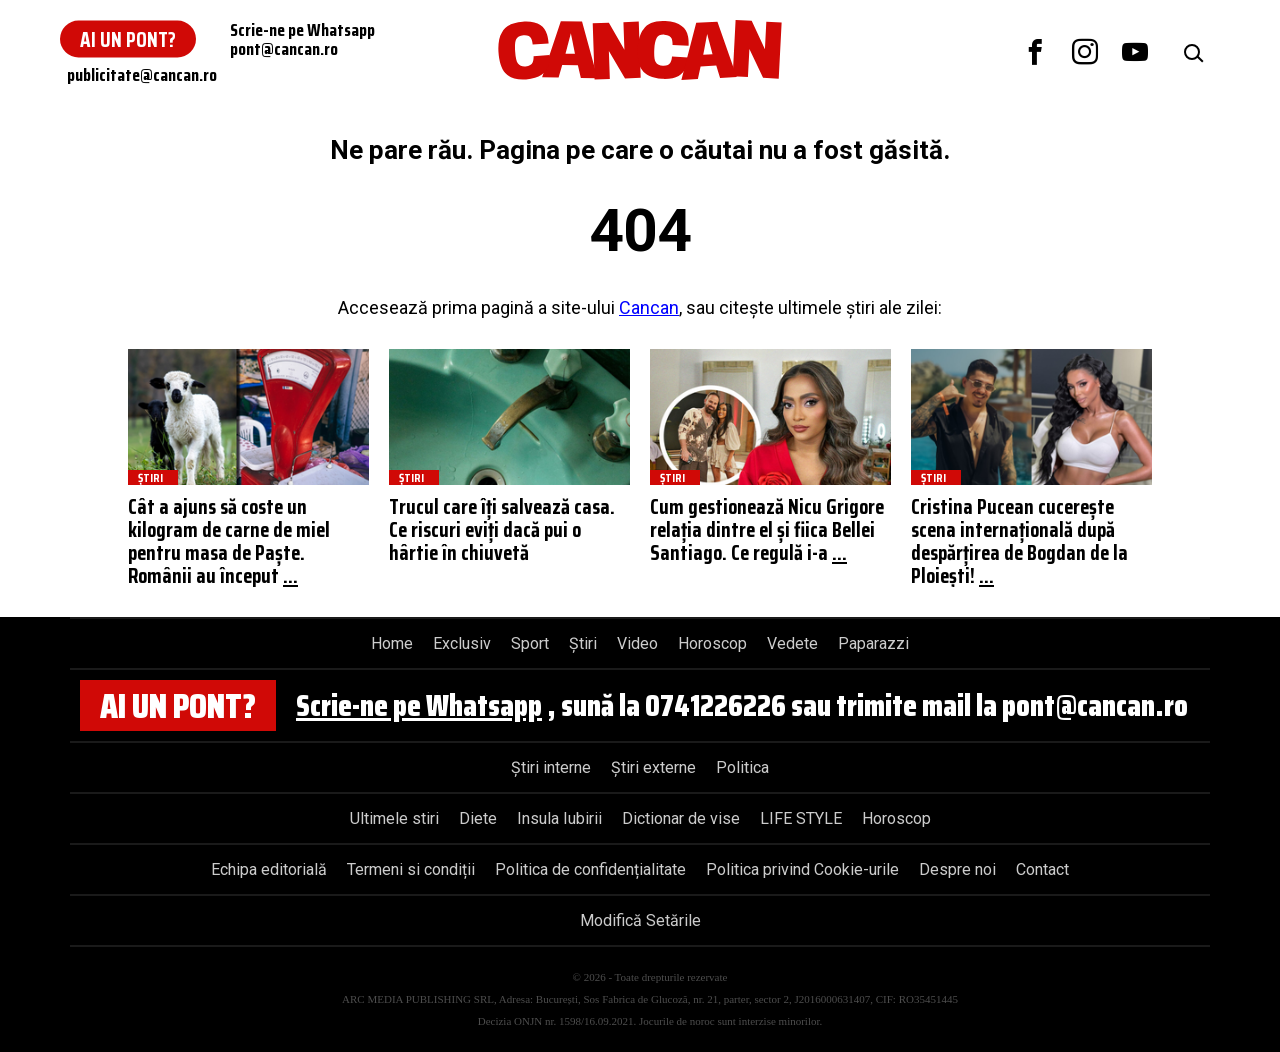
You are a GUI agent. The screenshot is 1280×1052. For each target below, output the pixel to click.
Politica (742, 767)
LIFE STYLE (801, 818)
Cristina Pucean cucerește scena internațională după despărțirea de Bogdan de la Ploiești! (1019, 541)
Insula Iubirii (559, 818)
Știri (583, 643)
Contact (1042, 869)
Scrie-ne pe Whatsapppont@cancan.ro (302, 39)
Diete (478, 818)
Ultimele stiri (394, 818)
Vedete (792, 643)
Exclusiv (462, 643)
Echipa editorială (269, 869)
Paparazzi (873, 643)
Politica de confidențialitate (590, 869)
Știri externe (653, 767)
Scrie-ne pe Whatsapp (419, 705)
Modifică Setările (640, 920)
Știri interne (551, 767)
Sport (530, 643)
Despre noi (957, 869)
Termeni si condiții (411, 869)
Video (637, 643)
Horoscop (712, 643)
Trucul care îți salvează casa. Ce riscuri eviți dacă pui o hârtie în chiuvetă (502, 529)
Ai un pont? (128, 39)
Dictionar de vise (681, 818)
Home (392, 643)
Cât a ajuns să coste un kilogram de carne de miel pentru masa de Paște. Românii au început (229, 541)
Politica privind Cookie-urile (802, 869)
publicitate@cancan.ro (142, 75)
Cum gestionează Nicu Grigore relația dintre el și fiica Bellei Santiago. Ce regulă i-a (767, 529)
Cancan (649, 307)
